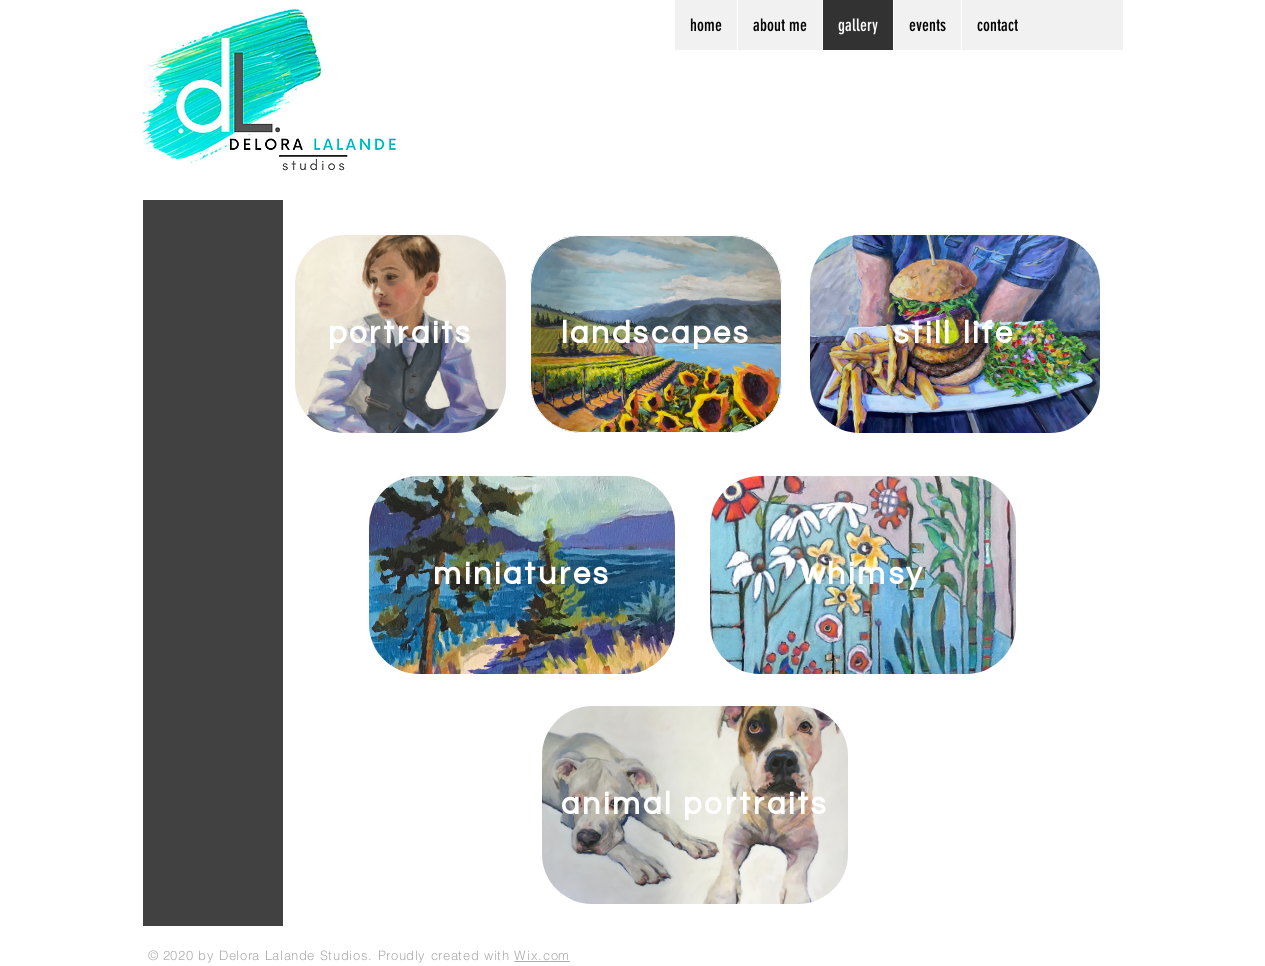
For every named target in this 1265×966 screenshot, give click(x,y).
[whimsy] (863, 575)
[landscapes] (656, 334)
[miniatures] (522, 575)
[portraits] (400, 334)
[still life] (955, 334)
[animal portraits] (695, 805)
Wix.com (542, 955)
